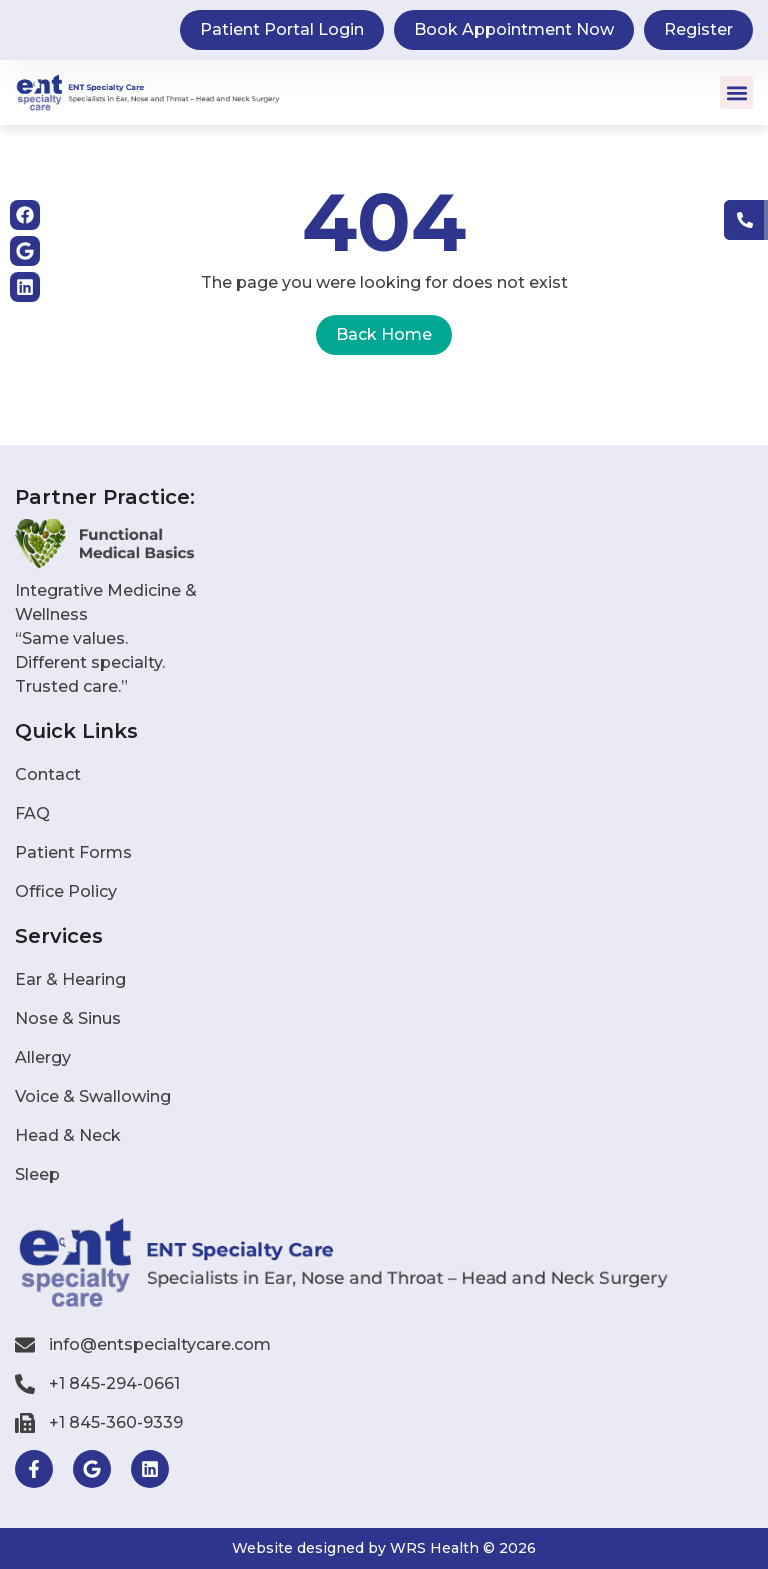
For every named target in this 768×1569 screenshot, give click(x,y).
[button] (736, 92)
